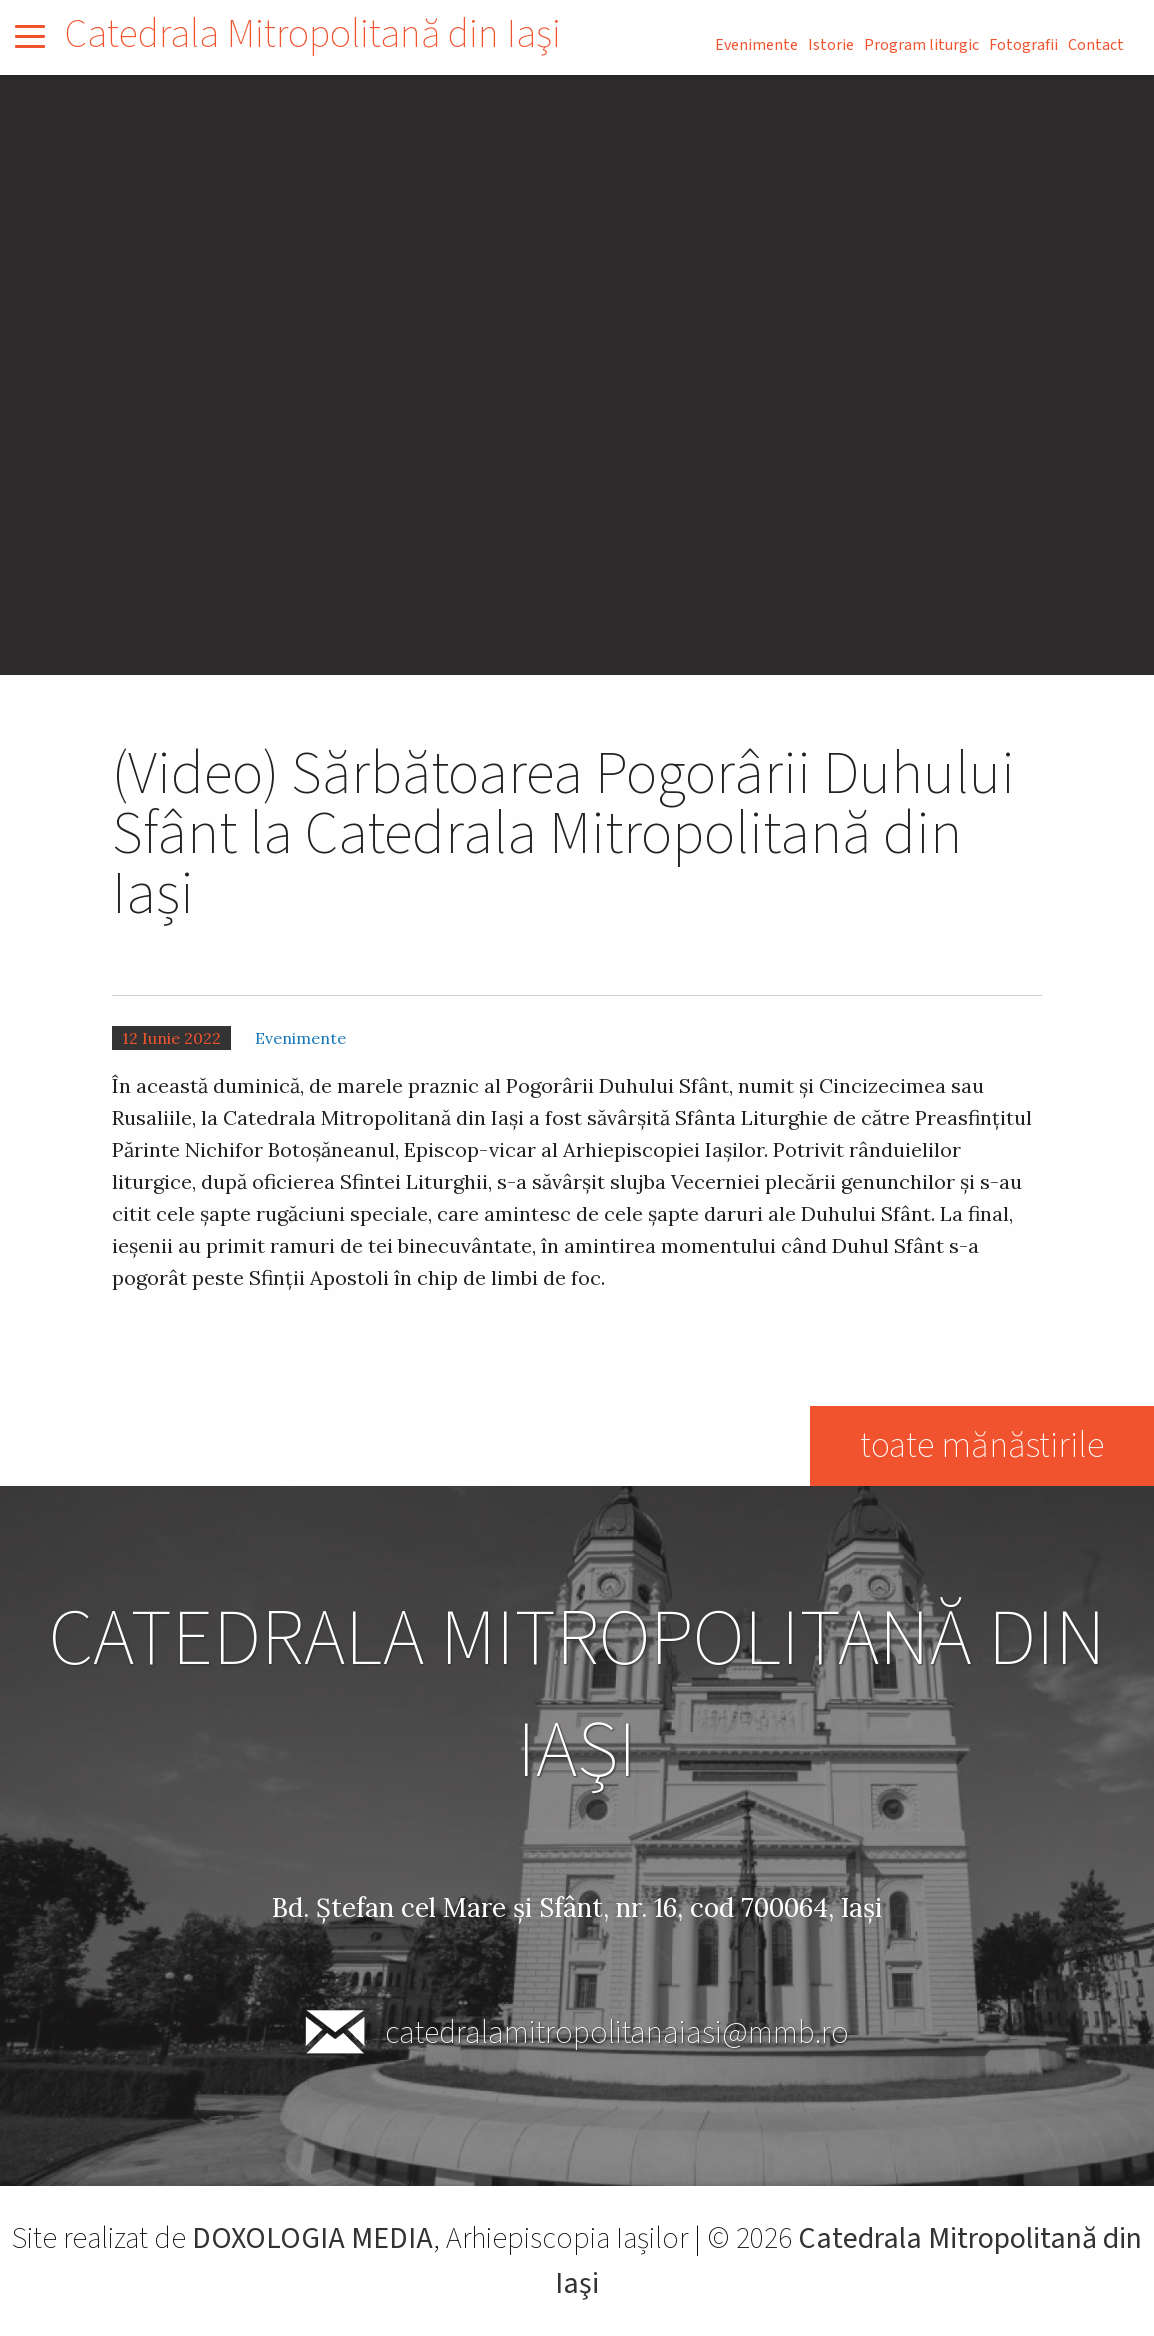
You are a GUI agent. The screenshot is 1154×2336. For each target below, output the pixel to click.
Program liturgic (921, 45)
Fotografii (1023, 45)
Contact (1096, 45)
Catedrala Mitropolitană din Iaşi (313, 34)
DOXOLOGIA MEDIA (312, 2238)
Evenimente (756, 45)
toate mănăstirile (982, 1445)
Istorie (831, 45)
